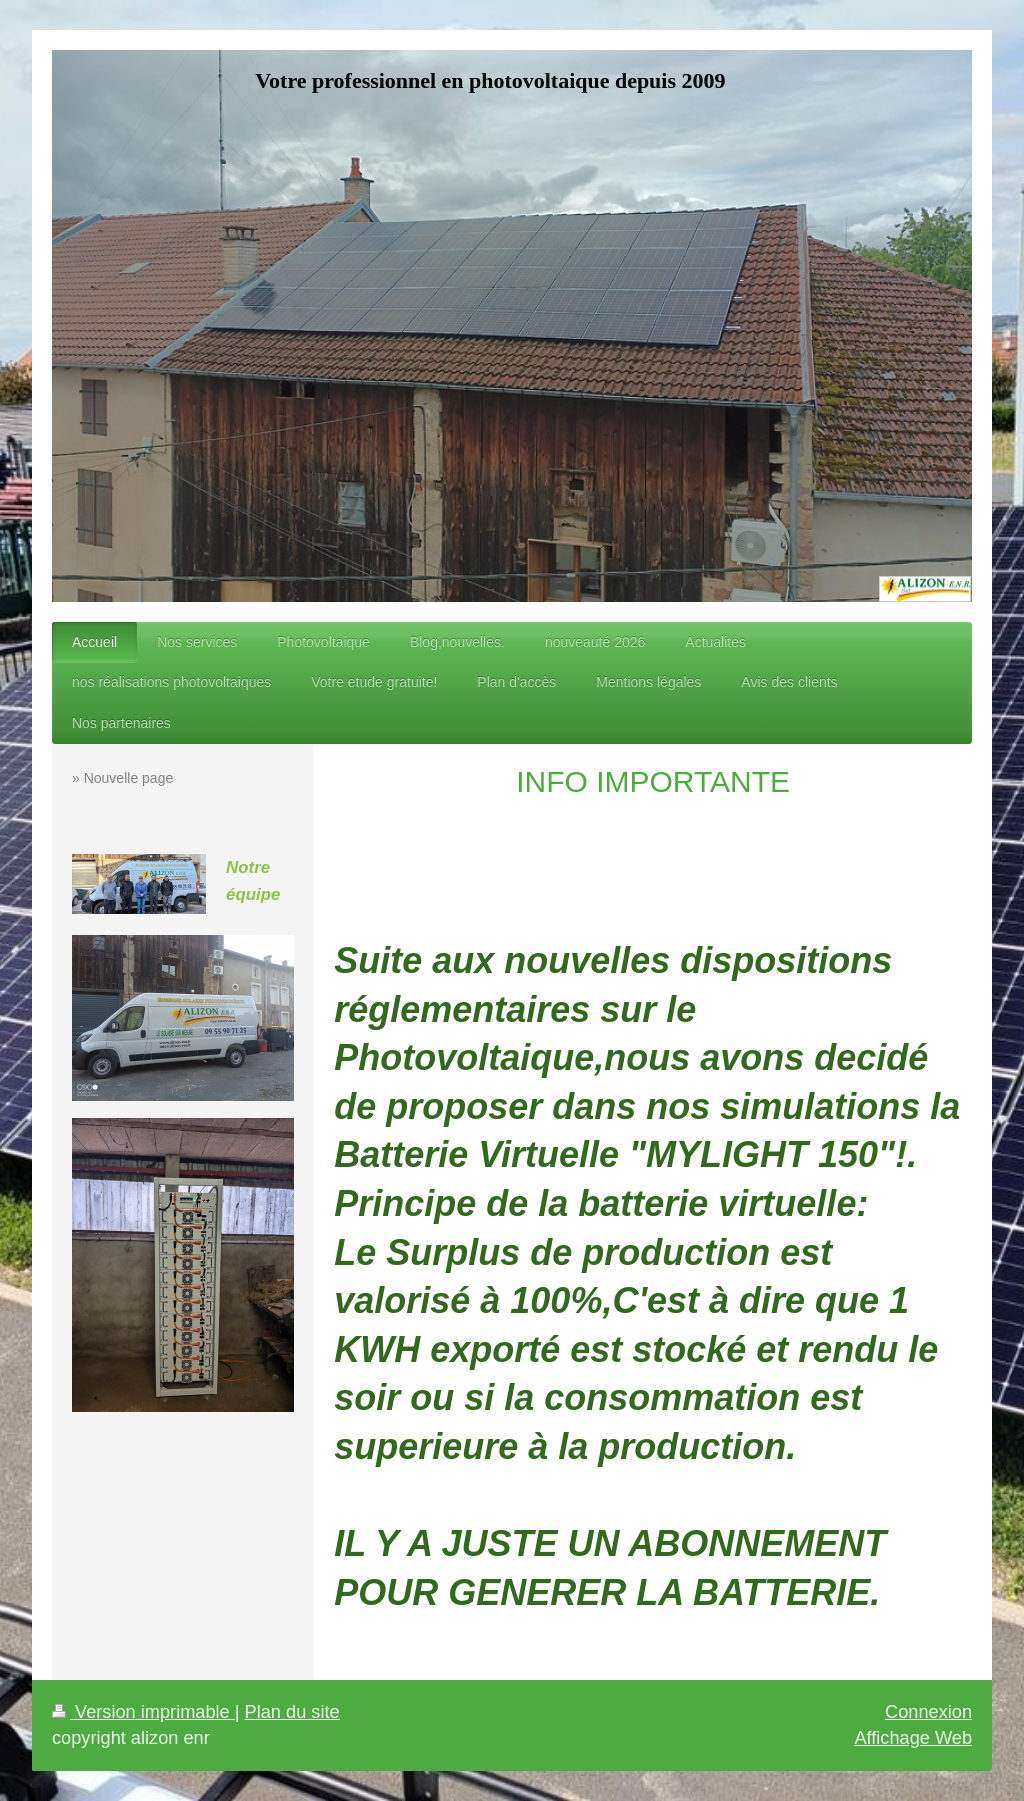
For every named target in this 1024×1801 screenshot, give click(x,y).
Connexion (928, 1712)
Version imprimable (143, 1712)
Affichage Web (913, 1738)
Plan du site (292, 1712)
